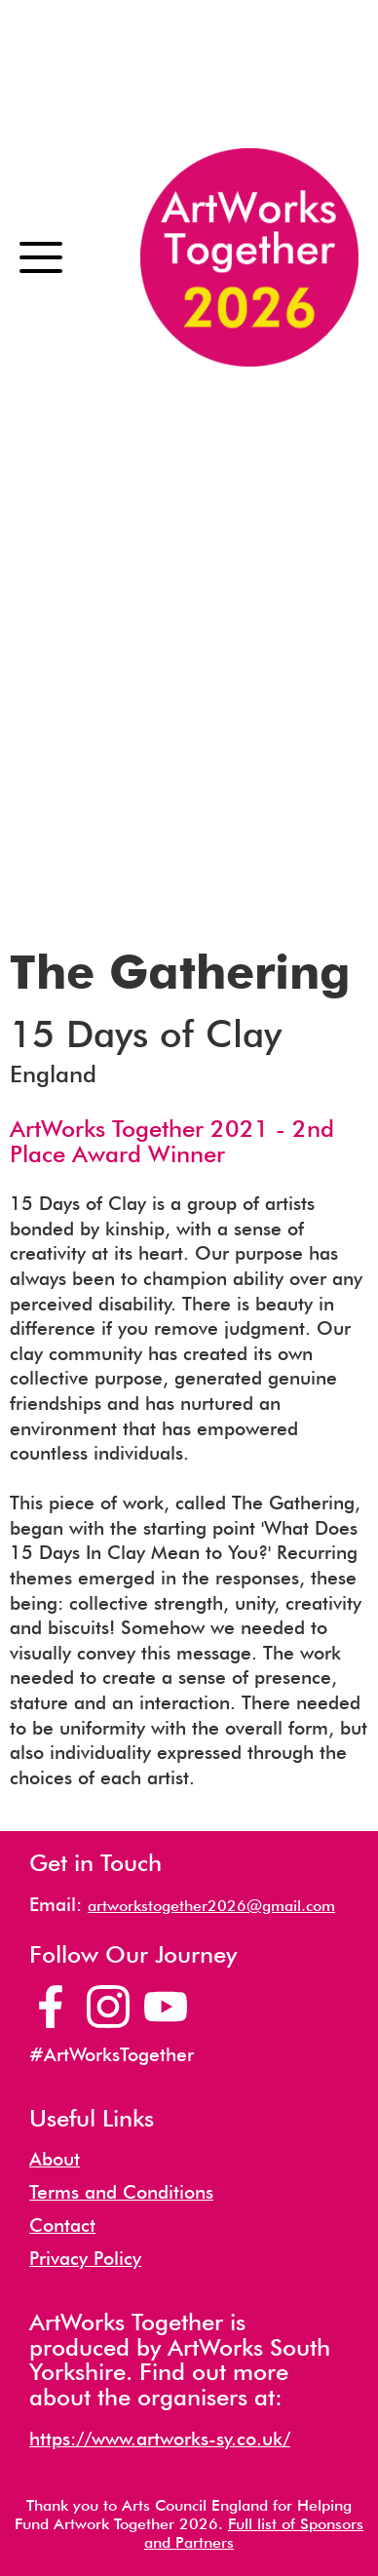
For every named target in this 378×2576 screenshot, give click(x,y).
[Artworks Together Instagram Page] (108, 2006)
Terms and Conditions (121, 2192)
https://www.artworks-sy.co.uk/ (159, 2439)
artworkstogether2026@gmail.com (211, 1905)
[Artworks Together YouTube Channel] (165, 2006)
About (54, 2159)
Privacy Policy (85, 2258)
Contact (62, 2225)
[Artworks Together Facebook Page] (50, 2006)
